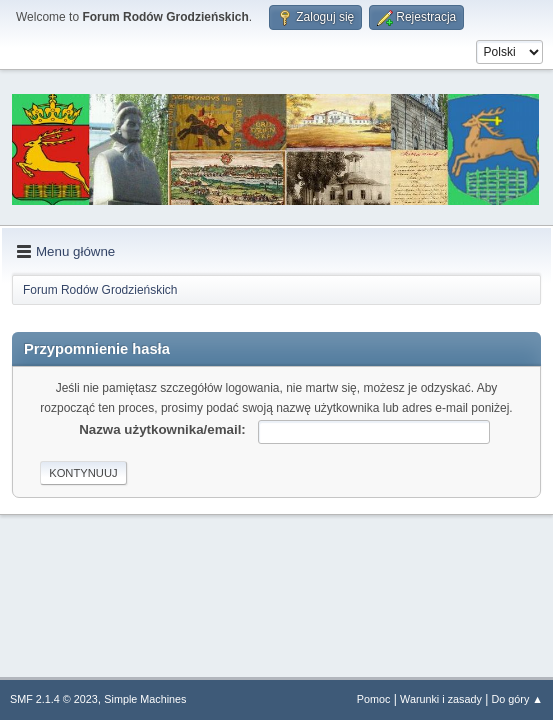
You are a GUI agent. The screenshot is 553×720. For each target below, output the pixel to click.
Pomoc (374, 699)
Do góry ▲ (517, 699)
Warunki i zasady (441, 699)
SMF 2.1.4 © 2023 (54, 699)
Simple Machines (145, 699)
